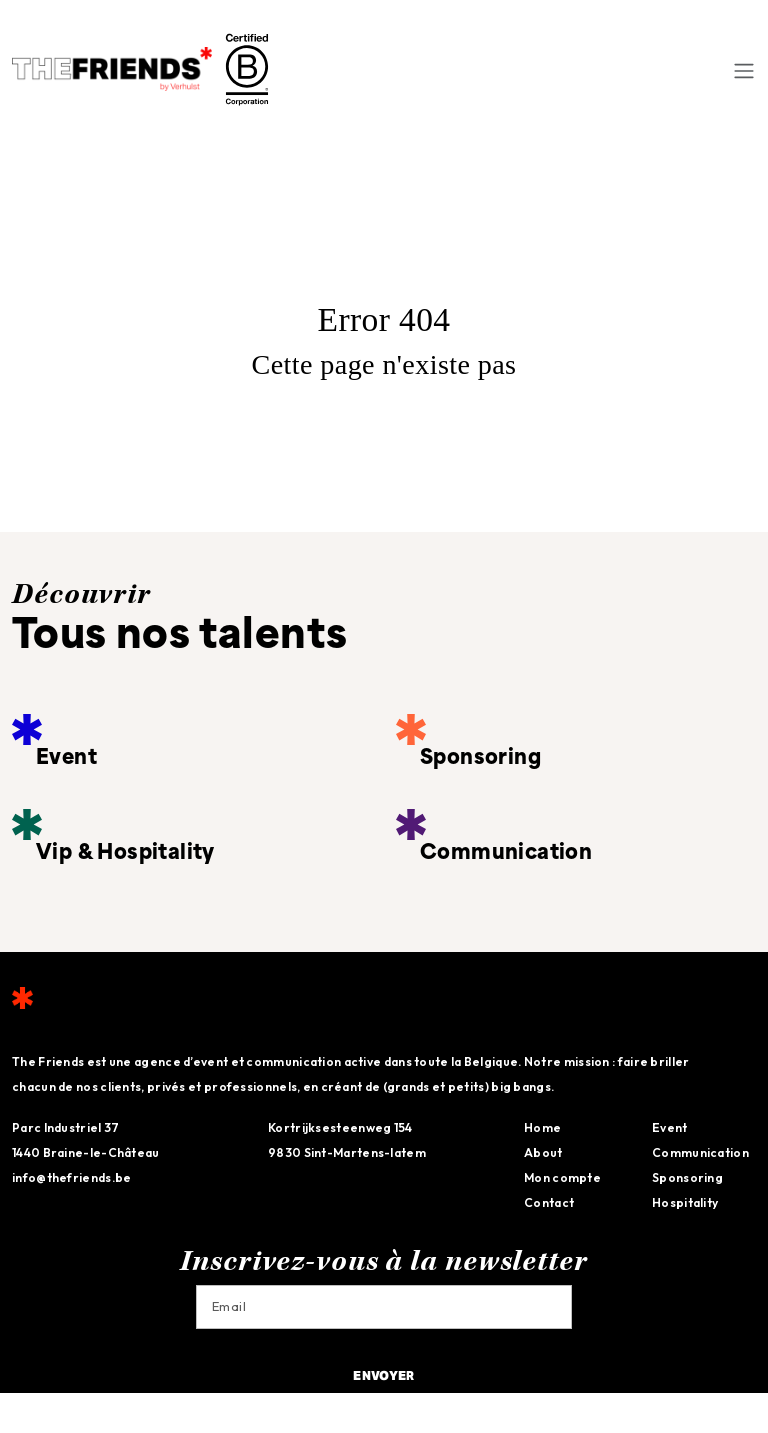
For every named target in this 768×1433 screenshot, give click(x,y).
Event (670, 1127)
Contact (549, 1202)
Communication (700, 1152)
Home (542, 1127)
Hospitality (685, 1202)
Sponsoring (687, 1177)
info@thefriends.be (71, 1177)
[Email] (384, 1307)
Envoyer (383, 1377)
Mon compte (562, 1177)
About (543, 1152)
